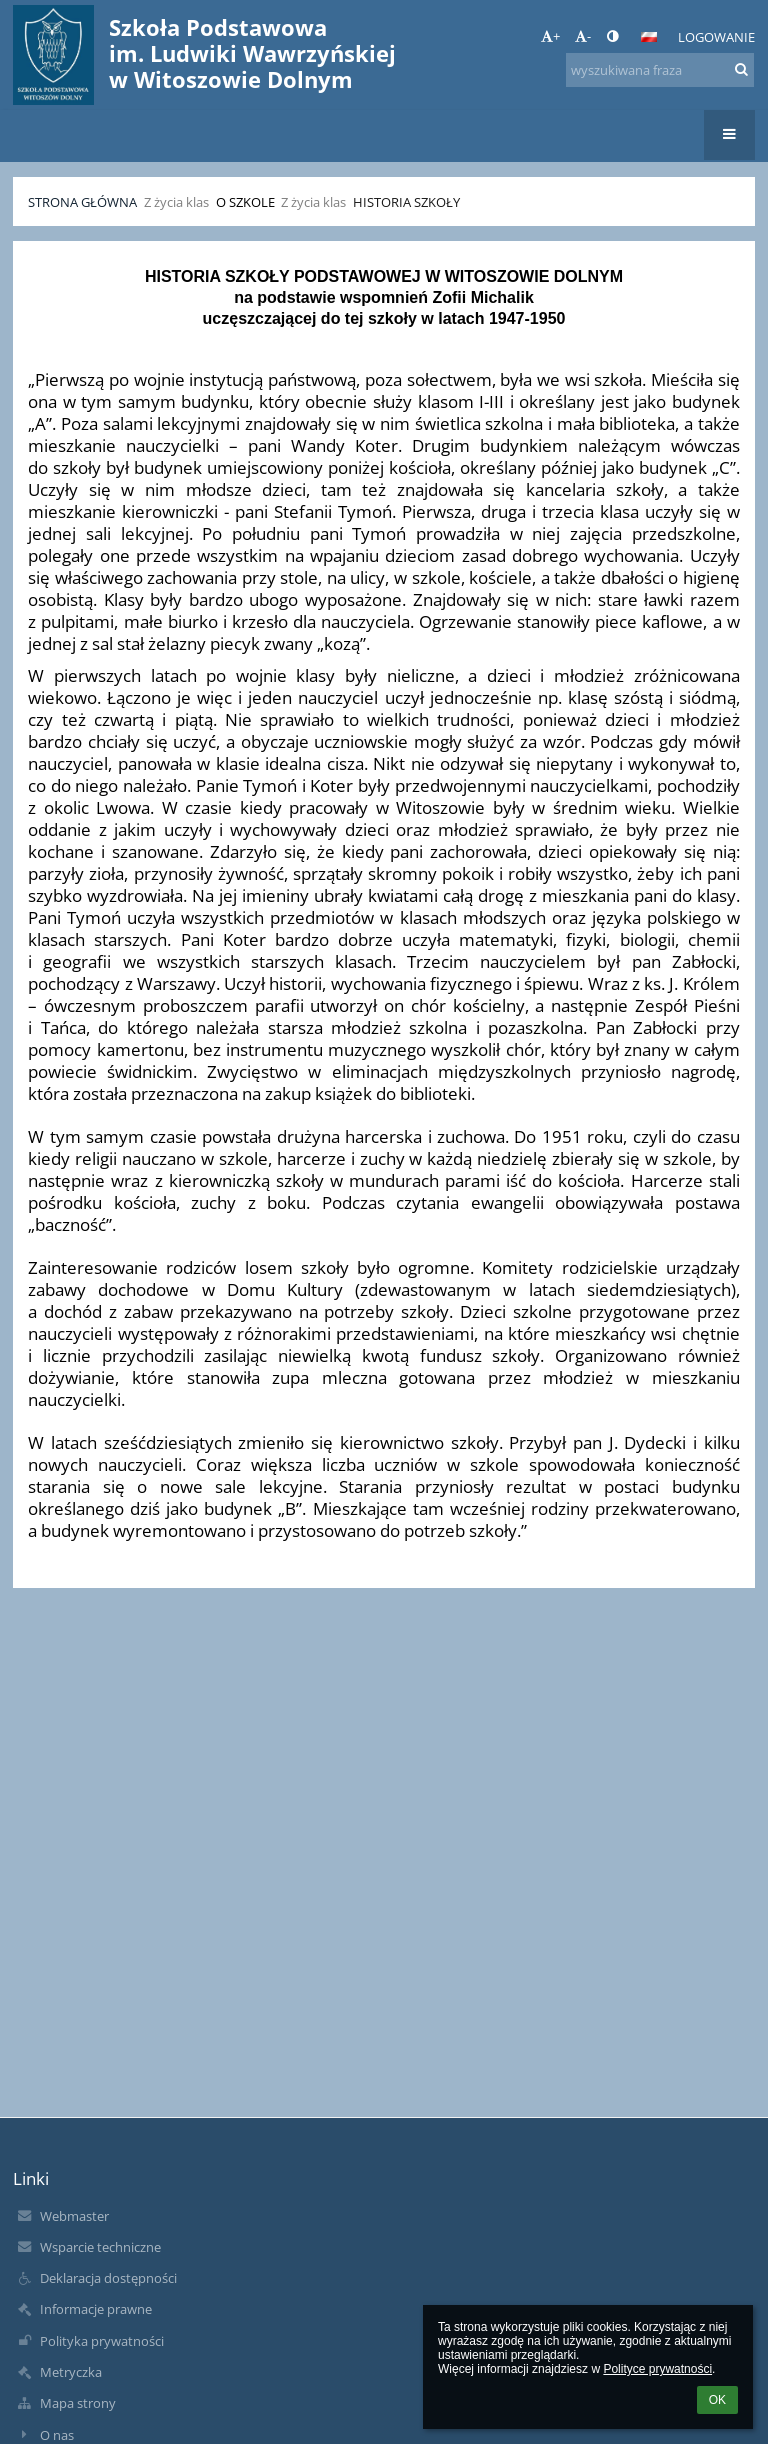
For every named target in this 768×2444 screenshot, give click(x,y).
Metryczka (71, 2372)
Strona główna (82, 202)
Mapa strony (78, 2403)
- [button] (583, 36)
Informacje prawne (96, 2309)
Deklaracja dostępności (108, 2278)
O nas (57, 2435)
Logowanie (716, 37)
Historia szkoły (406, 202)
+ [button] (550, 36)
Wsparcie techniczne (100, 2247)
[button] (649, 37)
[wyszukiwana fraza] (660, 70)
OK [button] (717, 2400)
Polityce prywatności (657, 2369)
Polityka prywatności (102, 2341)
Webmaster (74, 2216)
